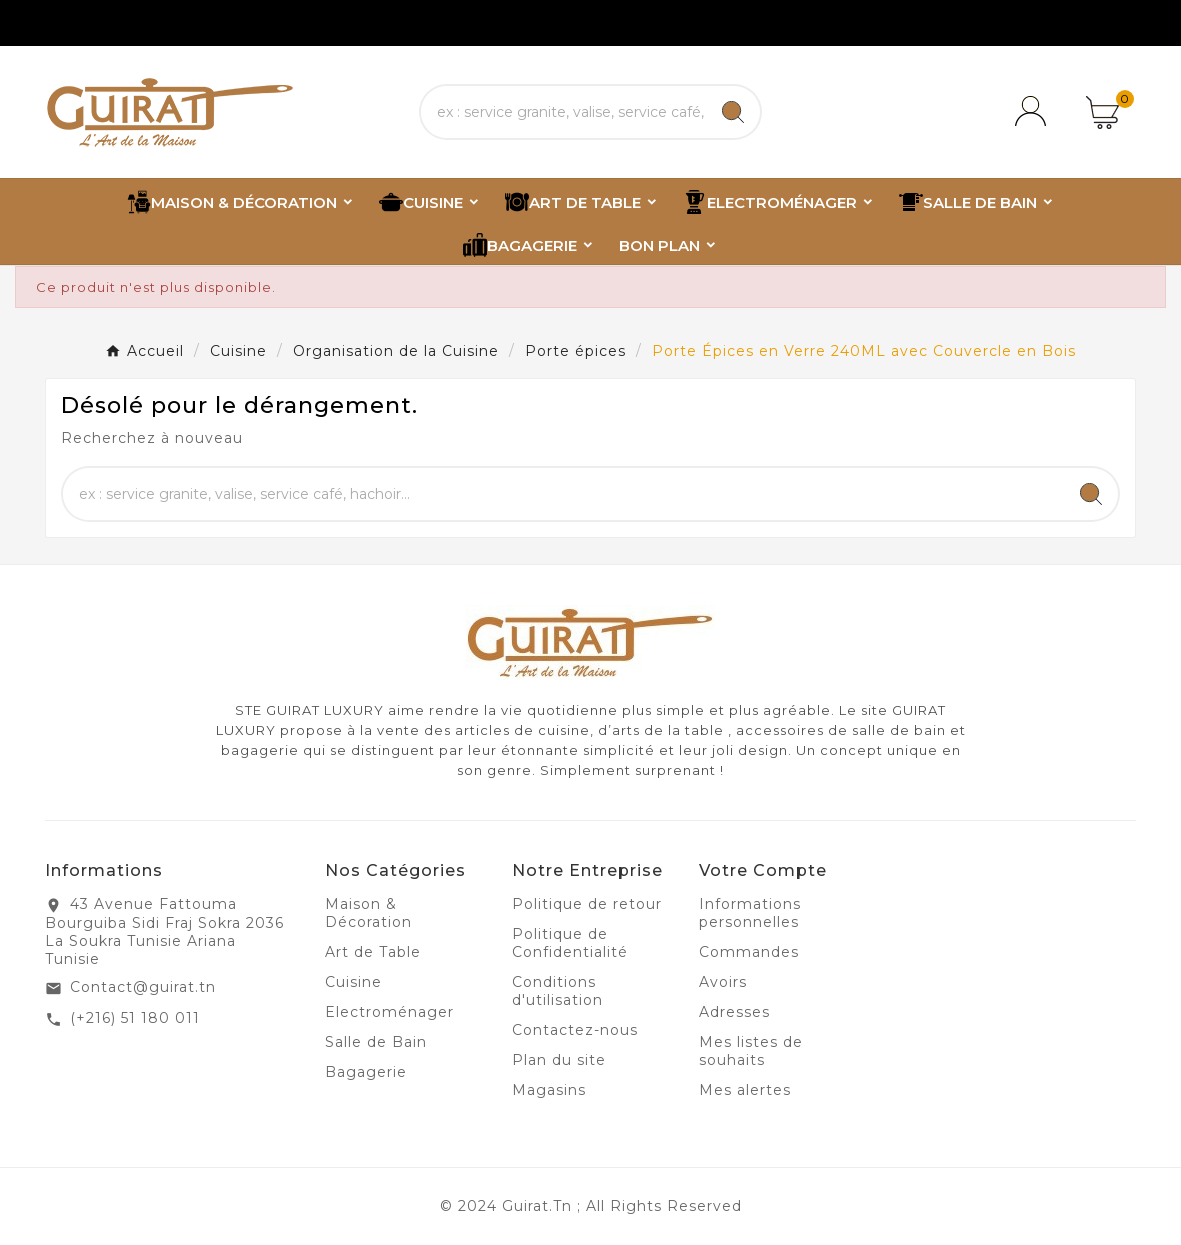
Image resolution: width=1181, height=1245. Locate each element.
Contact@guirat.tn (143, 987)
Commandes (749, 952)
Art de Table (373, 952)
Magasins (549, 1090)
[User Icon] (1034, 112)
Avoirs (723, 982)
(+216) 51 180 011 (135, 1018)
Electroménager (389, 1012)
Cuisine (353, 982)
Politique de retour (587, 904)
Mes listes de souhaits (751, 1051)
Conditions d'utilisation (557, 991)
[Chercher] (564, 112)
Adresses (734, 1012)
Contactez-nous (575, 1030)
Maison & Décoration (368, 913)
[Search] (733, 112)
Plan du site (559, 1060)
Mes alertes (745, 1090)
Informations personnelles (750, 913)
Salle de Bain (376, 1042)
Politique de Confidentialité (570, 943)
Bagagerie (366, 1072)
